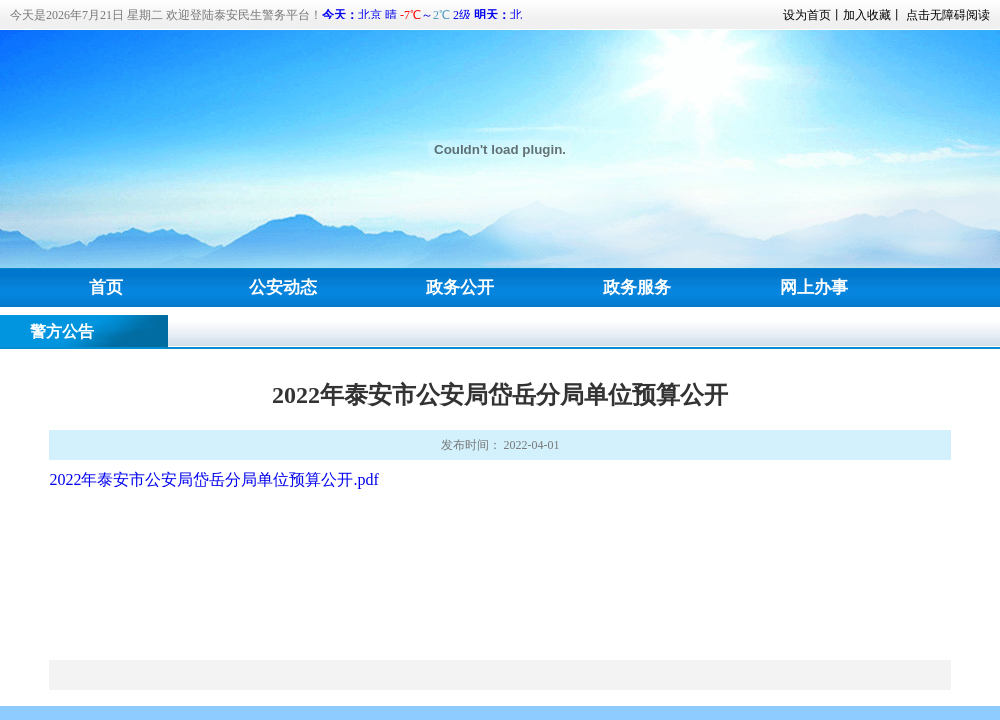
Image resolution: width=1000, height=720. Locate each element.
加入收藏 (867, 15)
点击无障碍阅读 (948, 15)
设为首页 (807, 15)
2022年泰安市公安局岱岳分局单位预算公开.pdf (213, 479)
